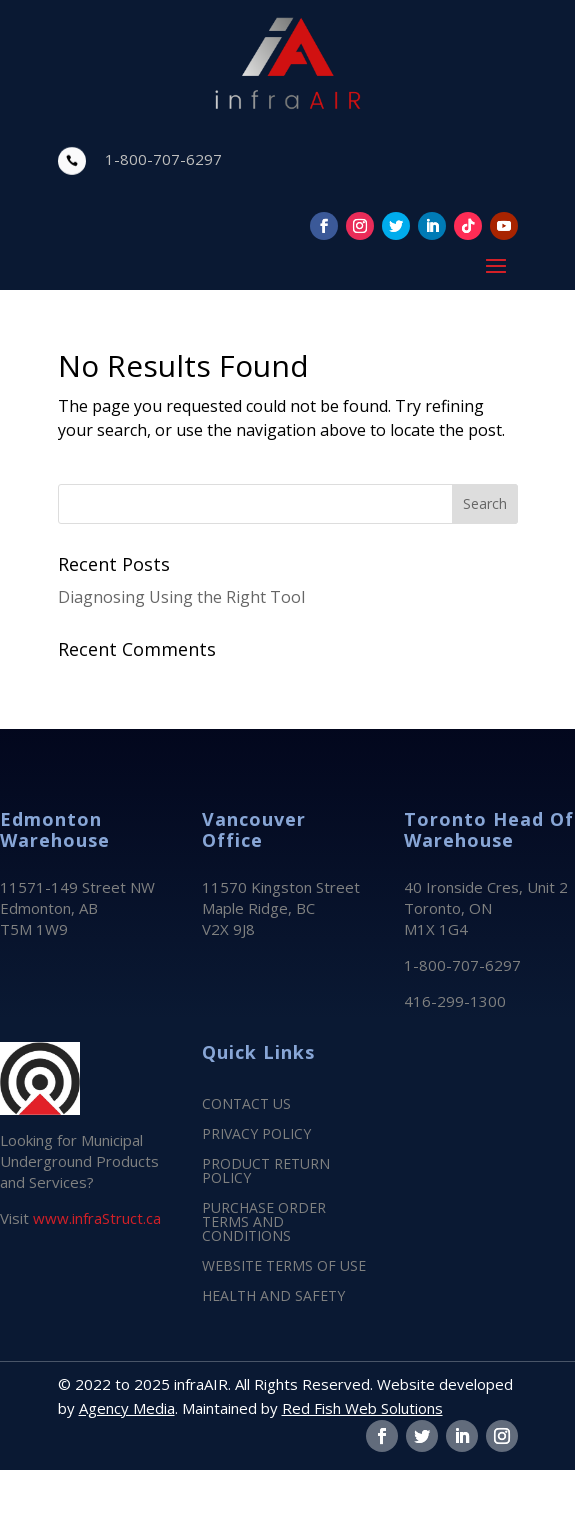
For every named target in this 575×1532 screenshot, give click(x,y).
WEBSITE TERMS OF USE (284, 1267)
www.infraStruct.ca (97, 1218)
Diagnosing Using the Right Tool (181, 597)
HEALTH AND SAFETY (273, 1297)
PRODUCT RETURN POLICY (266, 1172)
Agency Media (127, 1408)
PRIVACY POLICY (256, 1135)
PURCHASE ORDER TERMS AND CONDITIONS (264, 1223)
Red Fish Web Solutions (362, 1408)
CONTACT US (246, 1105)
